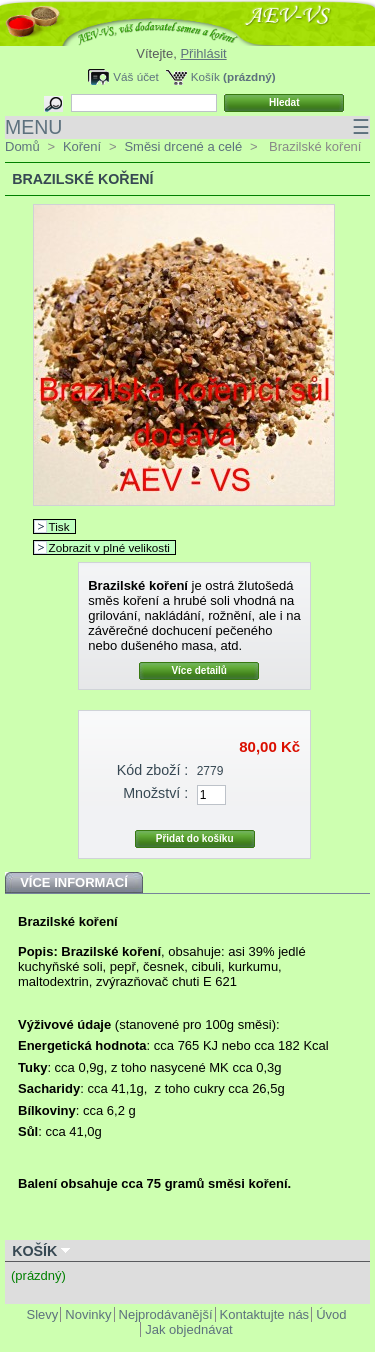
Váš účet (135, 76)
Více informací (74, 882)
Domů (22, 146)
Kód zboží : (153, 770)
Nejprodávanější (166, 1314)
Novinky (88, 1314)
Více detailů (199, 670)
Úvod (331, 1314)
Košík (205, 76)
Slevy (43, 1314)
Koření (82, 146)
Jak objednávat (188, 1329)
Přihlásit (203, 53)
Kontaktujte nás (265, 1314)
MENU (187, 127)
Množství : (155, 793)
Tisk (59, 526)
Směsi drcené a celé (183, 146)
